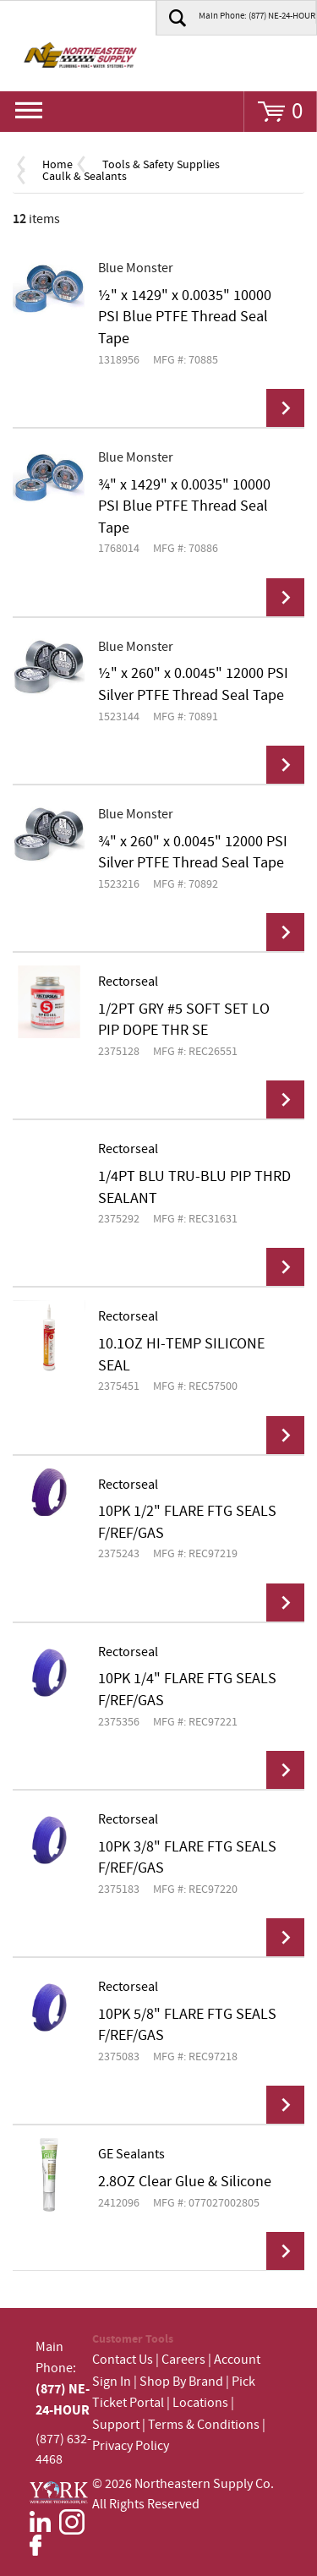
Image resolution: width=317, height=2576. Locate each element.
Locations (200, 2403)
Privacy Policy (130, 2446)
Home (57, 164)
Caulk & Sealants (84, 176)
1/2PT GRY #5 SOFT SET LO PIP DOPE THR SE (184, 1020)
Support (115, 2425)
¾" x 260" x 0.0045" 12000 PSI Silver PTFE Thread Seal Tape (192, 853)
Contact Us (122, 2360)
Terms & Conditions (204, 2425)
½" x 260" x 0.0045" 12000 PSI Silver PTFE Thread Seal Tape (193, 685)
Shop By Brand (181, 2382)
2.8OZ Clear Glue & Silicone (184, 2182)
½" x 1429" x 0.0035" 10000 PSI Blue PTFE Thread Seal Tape (184, 317)
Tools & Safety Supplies (161, 164)
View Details (285, 408)
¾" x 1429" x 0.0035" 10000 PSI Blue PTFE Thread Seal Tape (184, 507)
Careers (183, 2360)
